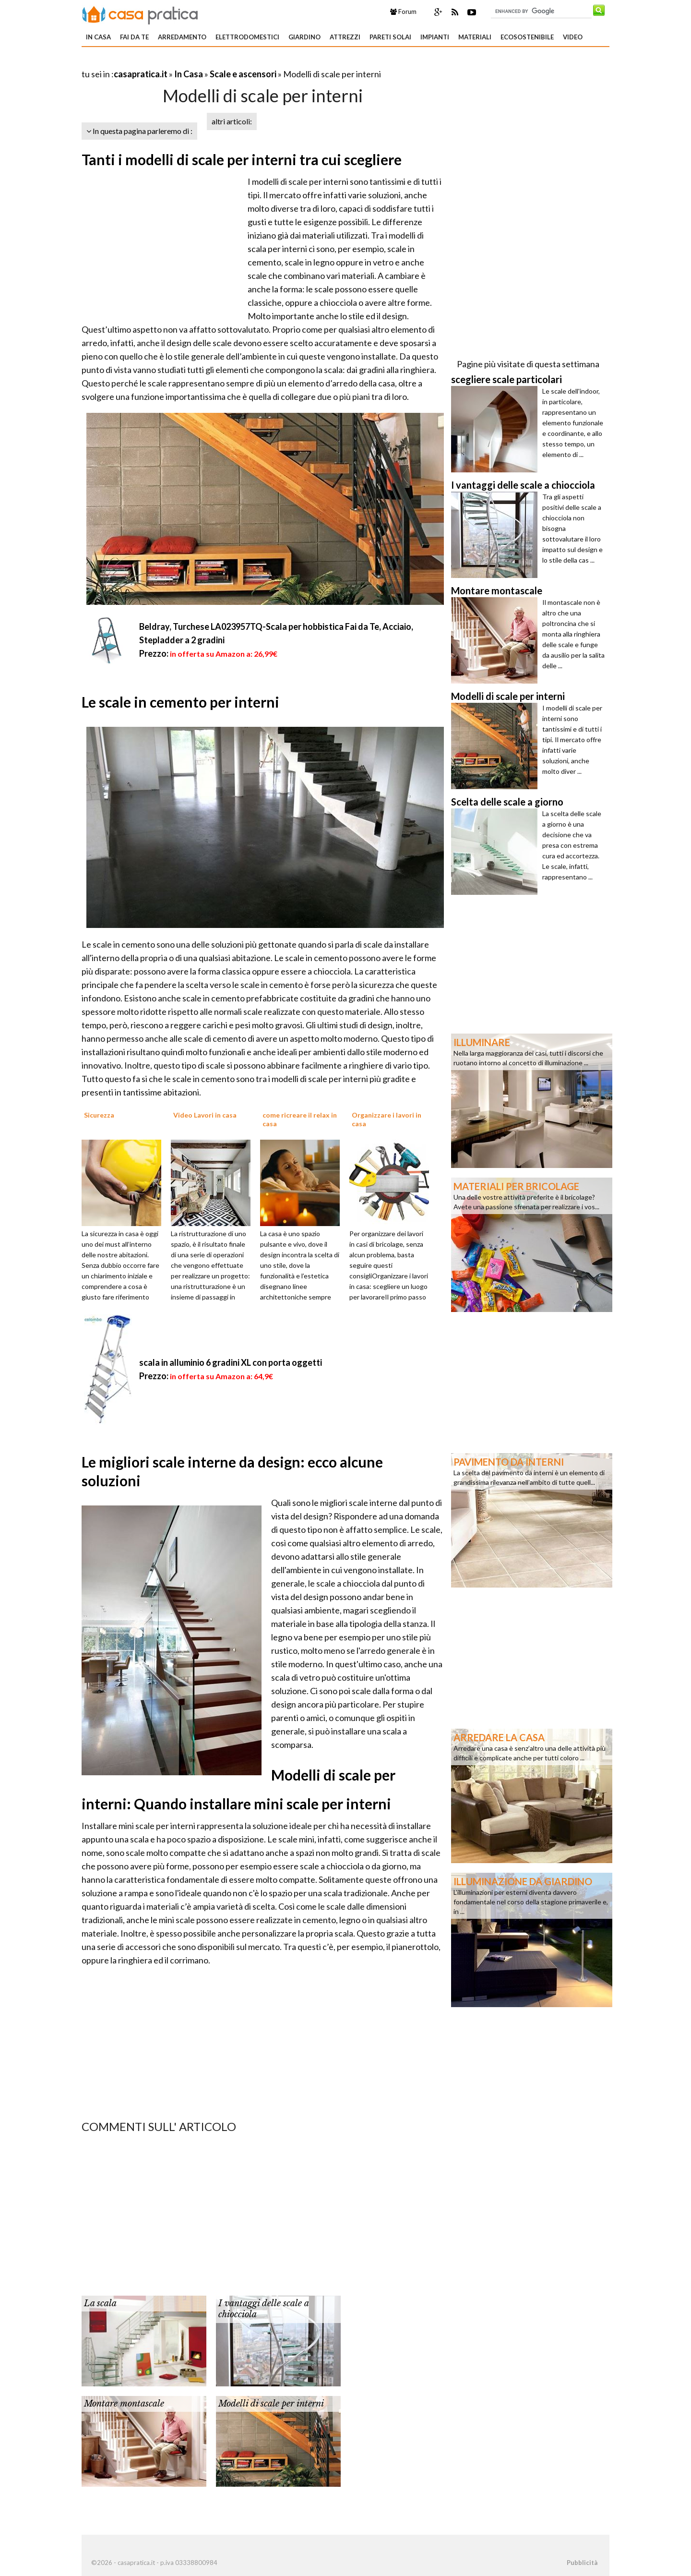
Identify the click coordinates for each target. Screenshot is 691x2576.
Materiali (474, 37)
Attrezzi (345, 37)
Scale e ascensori (243, 74)
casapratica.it (140, 74)
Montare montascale (124, 2403)
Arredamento (182, 37)
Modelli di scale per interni (271, 2403)
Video (573, 37)
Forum (403, 11)
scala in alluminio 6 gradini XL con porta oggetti (230, 1362)
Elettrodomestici (247, 37)
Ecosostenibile (527, 37)
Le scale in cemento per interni (180, 701)
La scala (100, 2303)
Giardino (304, 37)
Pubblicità (582, 2562)
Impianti (434, 37)
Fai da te (134, 37)
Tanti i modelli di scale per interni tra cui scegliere (242, 159)
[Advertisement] (194, 62)
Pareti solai (390, 37)
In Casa (98, 37)
